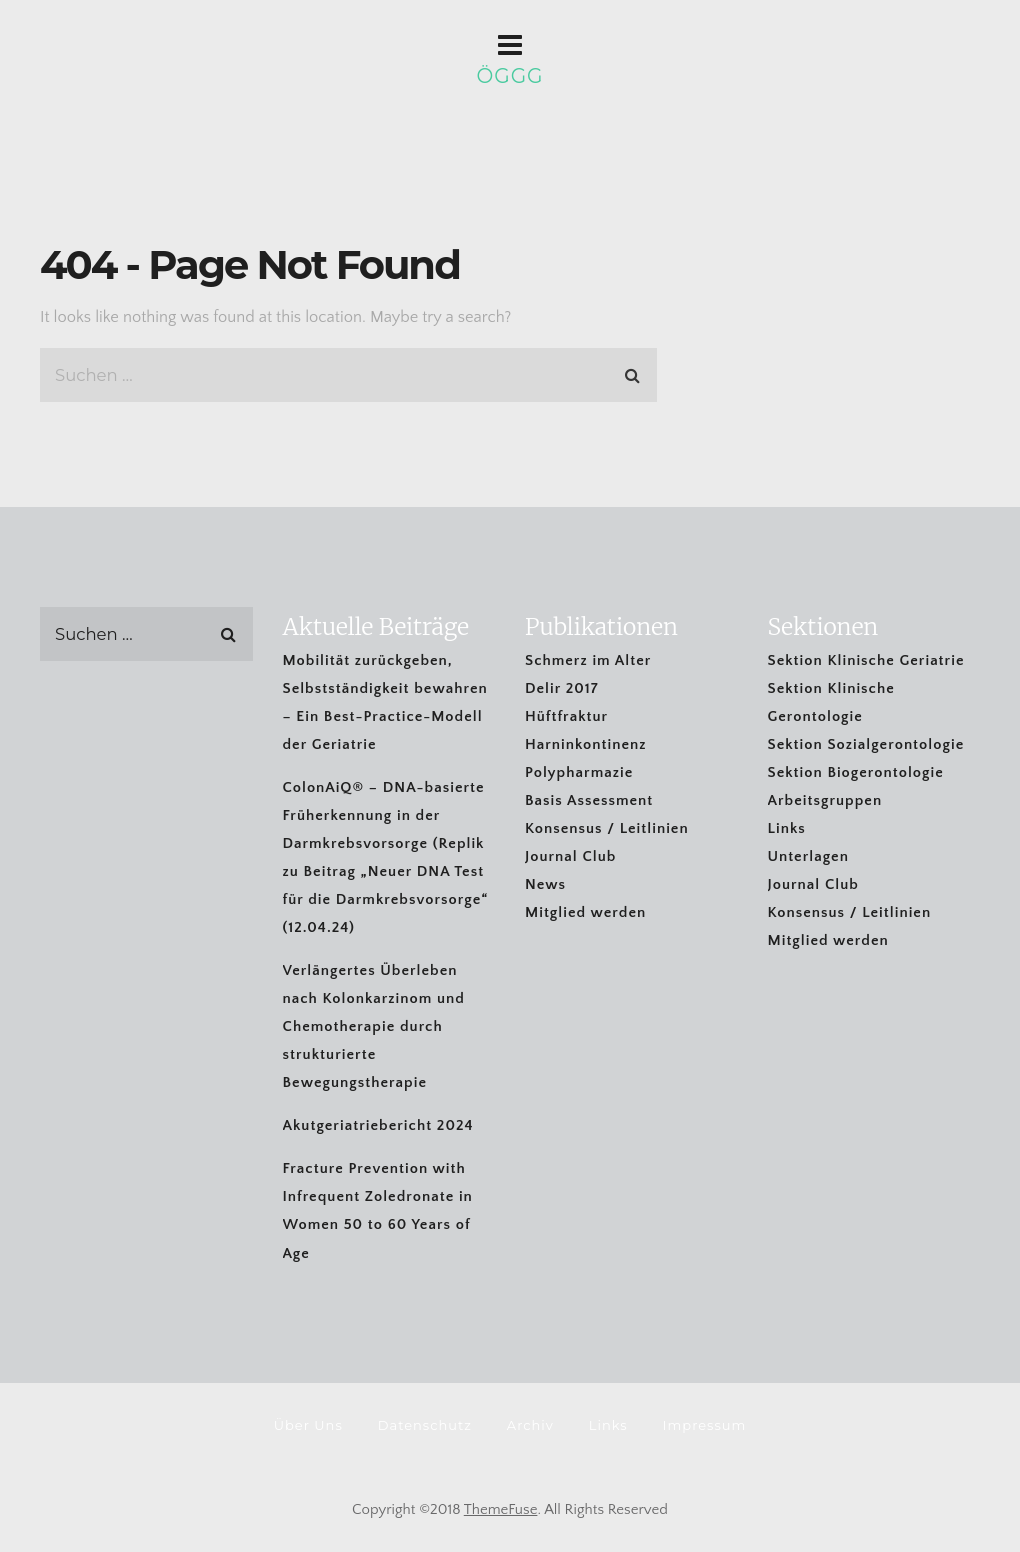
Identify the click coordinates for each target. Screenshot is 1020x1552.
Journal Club (570, 856)
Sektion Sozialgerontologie (866, 744)
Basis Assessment (589, 800)
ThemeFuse (501, 1509)
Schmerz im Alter (588, 660)
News (545, 884)
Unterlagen (808, 856)
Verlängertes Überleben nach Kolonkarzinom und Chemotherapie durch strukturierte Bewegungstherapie (374, 1026)
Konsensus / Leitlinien (607, 828)
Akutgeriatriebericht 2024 (378, 1125)
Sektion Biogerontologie (856, 772)
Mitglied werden (585, 912)
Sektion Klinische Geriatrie (866, 660)
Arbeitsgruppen (825, 800)
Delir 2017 (562, 688)
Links (787, 828)
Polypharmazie (579, 772)
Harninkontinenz (585, 744)
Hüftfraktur (566, 716)
